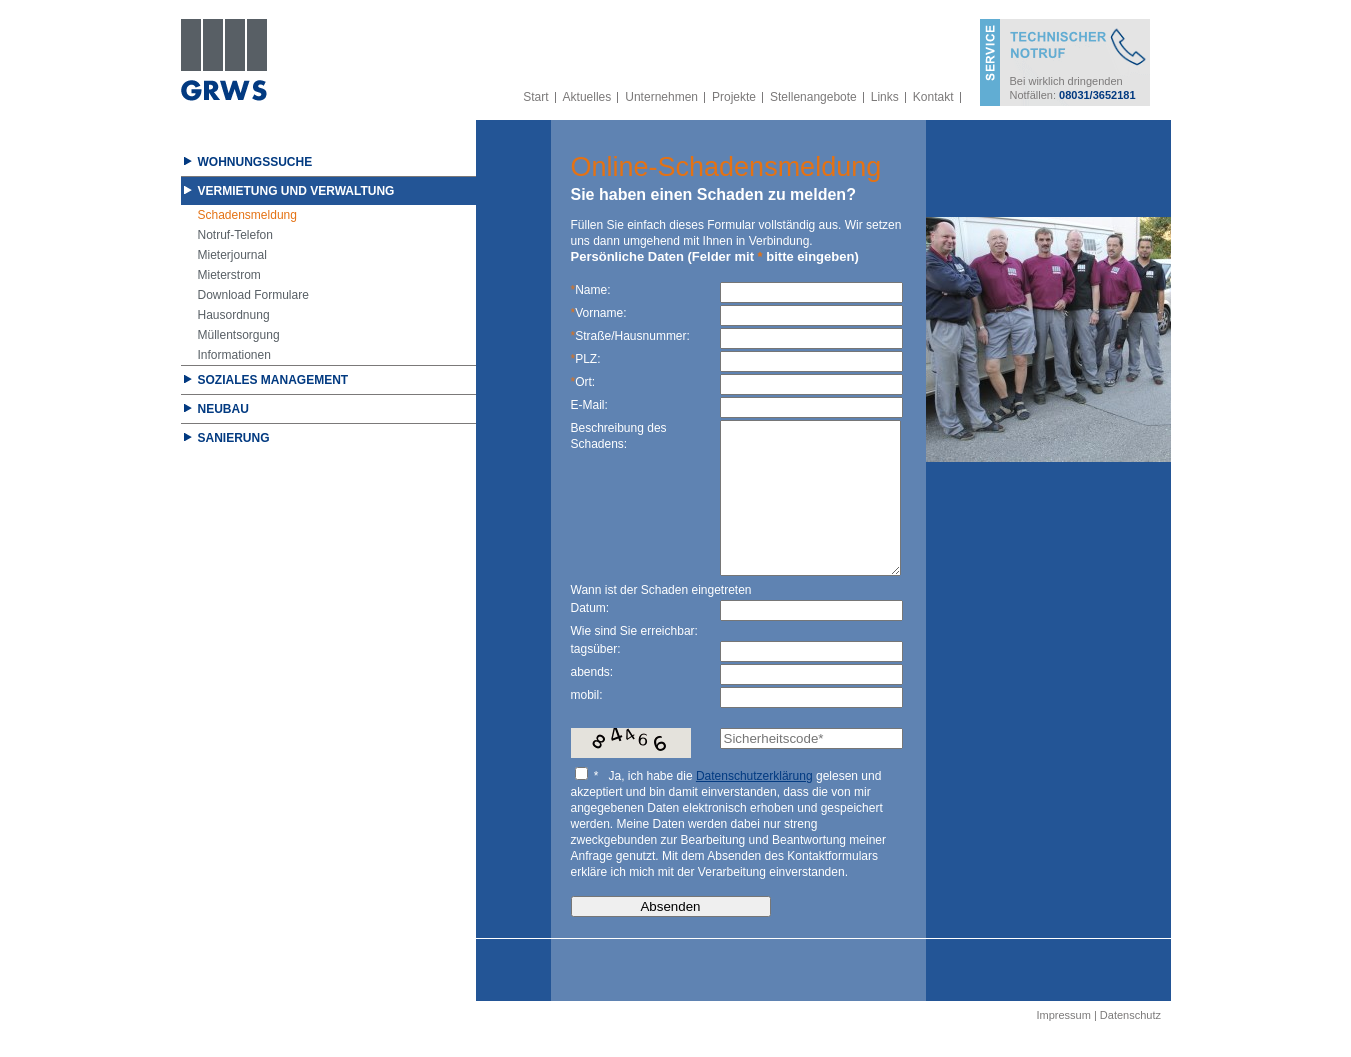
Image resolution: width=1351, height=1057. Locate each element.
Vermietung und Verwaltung (296, 191)
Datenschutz (1130, 1045)
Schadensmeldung (247, 215)
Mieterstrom (229, 275)
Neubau (223, 409)
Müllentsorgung (239, 335)
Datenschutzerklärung (754, 806)
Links (885, 97)
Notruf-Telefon (235, 235)
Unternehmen (661, 97)
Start (535, 97)
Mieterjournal (232, 255)
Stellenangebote (813, 97)
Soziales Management (273, 380)
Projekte (734, 97)
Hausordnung (234, 315)
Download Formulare (253, 295)
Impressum (1063, 1045)
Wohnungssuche (255, 162)
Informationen (234, 355)
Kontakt (933, 97)
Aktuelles (587, 97)
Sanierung (234, 438)
